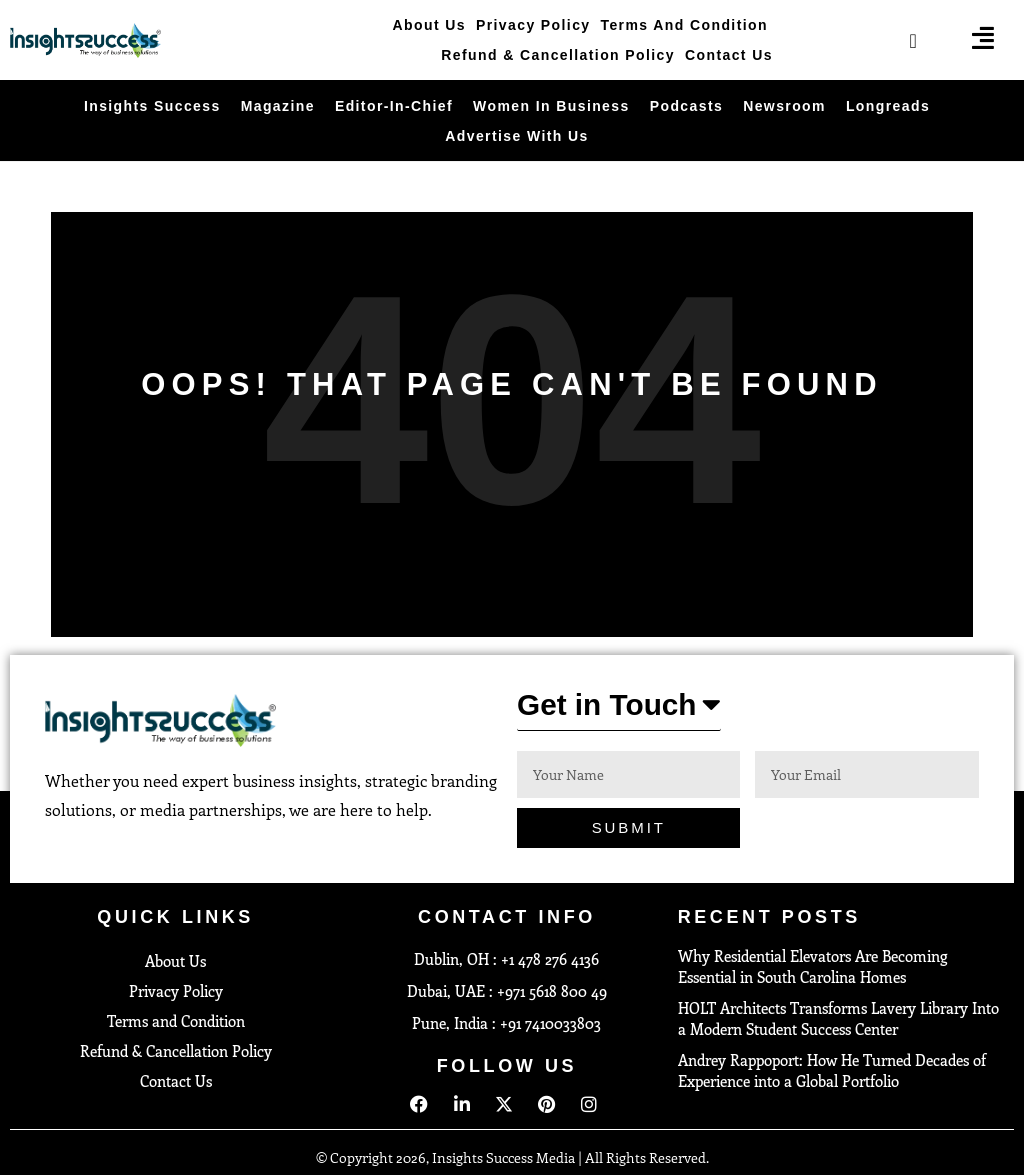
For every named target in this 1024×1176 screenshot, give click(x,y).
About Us (429, 25)
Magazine (278, 106)
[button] (619, 710)
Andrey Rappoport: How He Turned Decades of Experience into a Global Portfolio (832, 1071)
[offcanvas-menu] (983, 37)
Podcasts (686, 106)
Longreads (888, 106)
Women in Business (551, 106)
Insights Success (152, 106)
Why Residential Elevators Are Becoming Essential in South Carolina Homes (813, 967)
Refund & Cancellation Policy (558, 55)
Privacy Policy (533, 25)
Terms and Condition (684, 25)
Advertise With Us (516, 136)
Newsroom (784, 106)
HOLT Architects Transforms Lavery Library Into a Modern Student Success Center (838, 1019)
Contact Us (729, 55)
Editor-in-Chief (394, 106)
